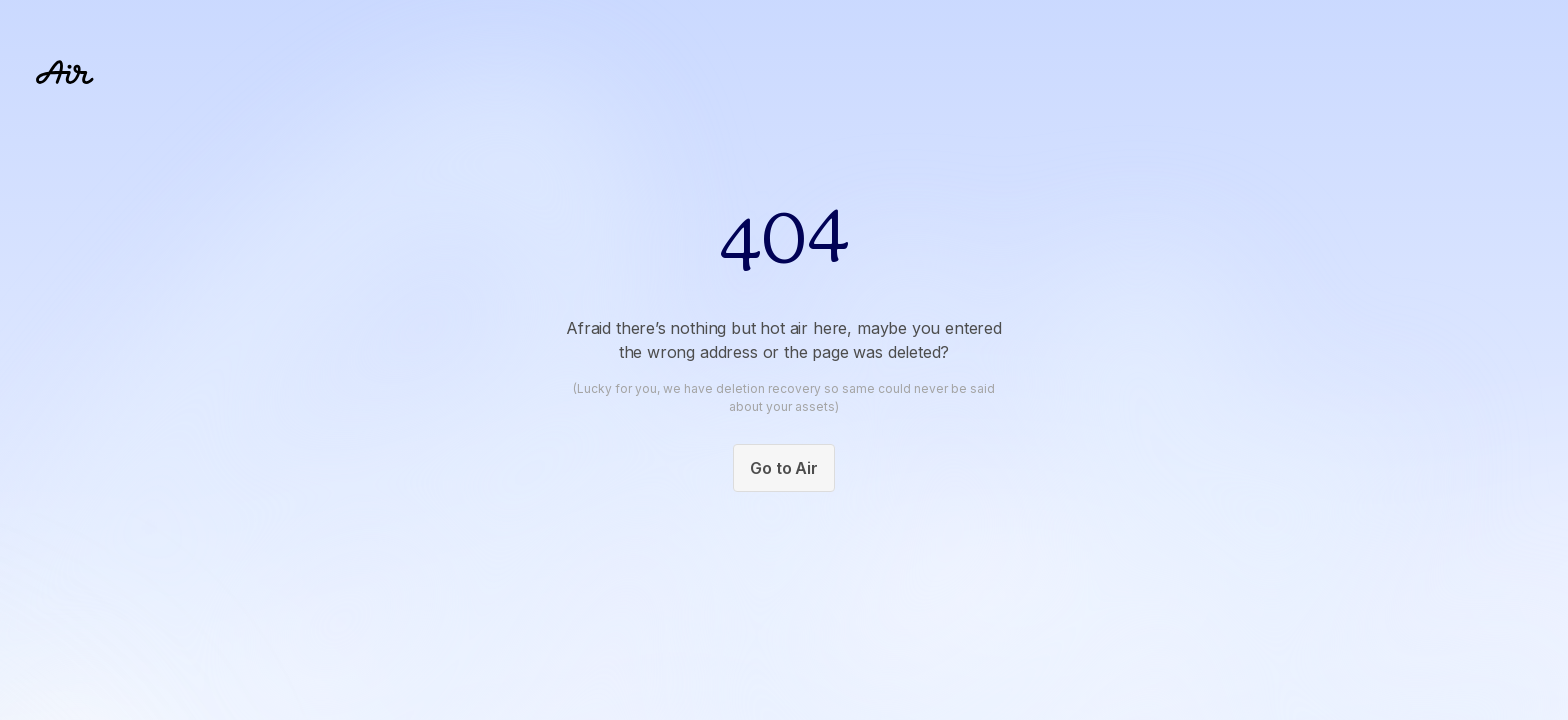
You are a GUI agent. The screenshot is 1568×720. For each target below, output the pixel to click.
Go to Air (783, 468)
